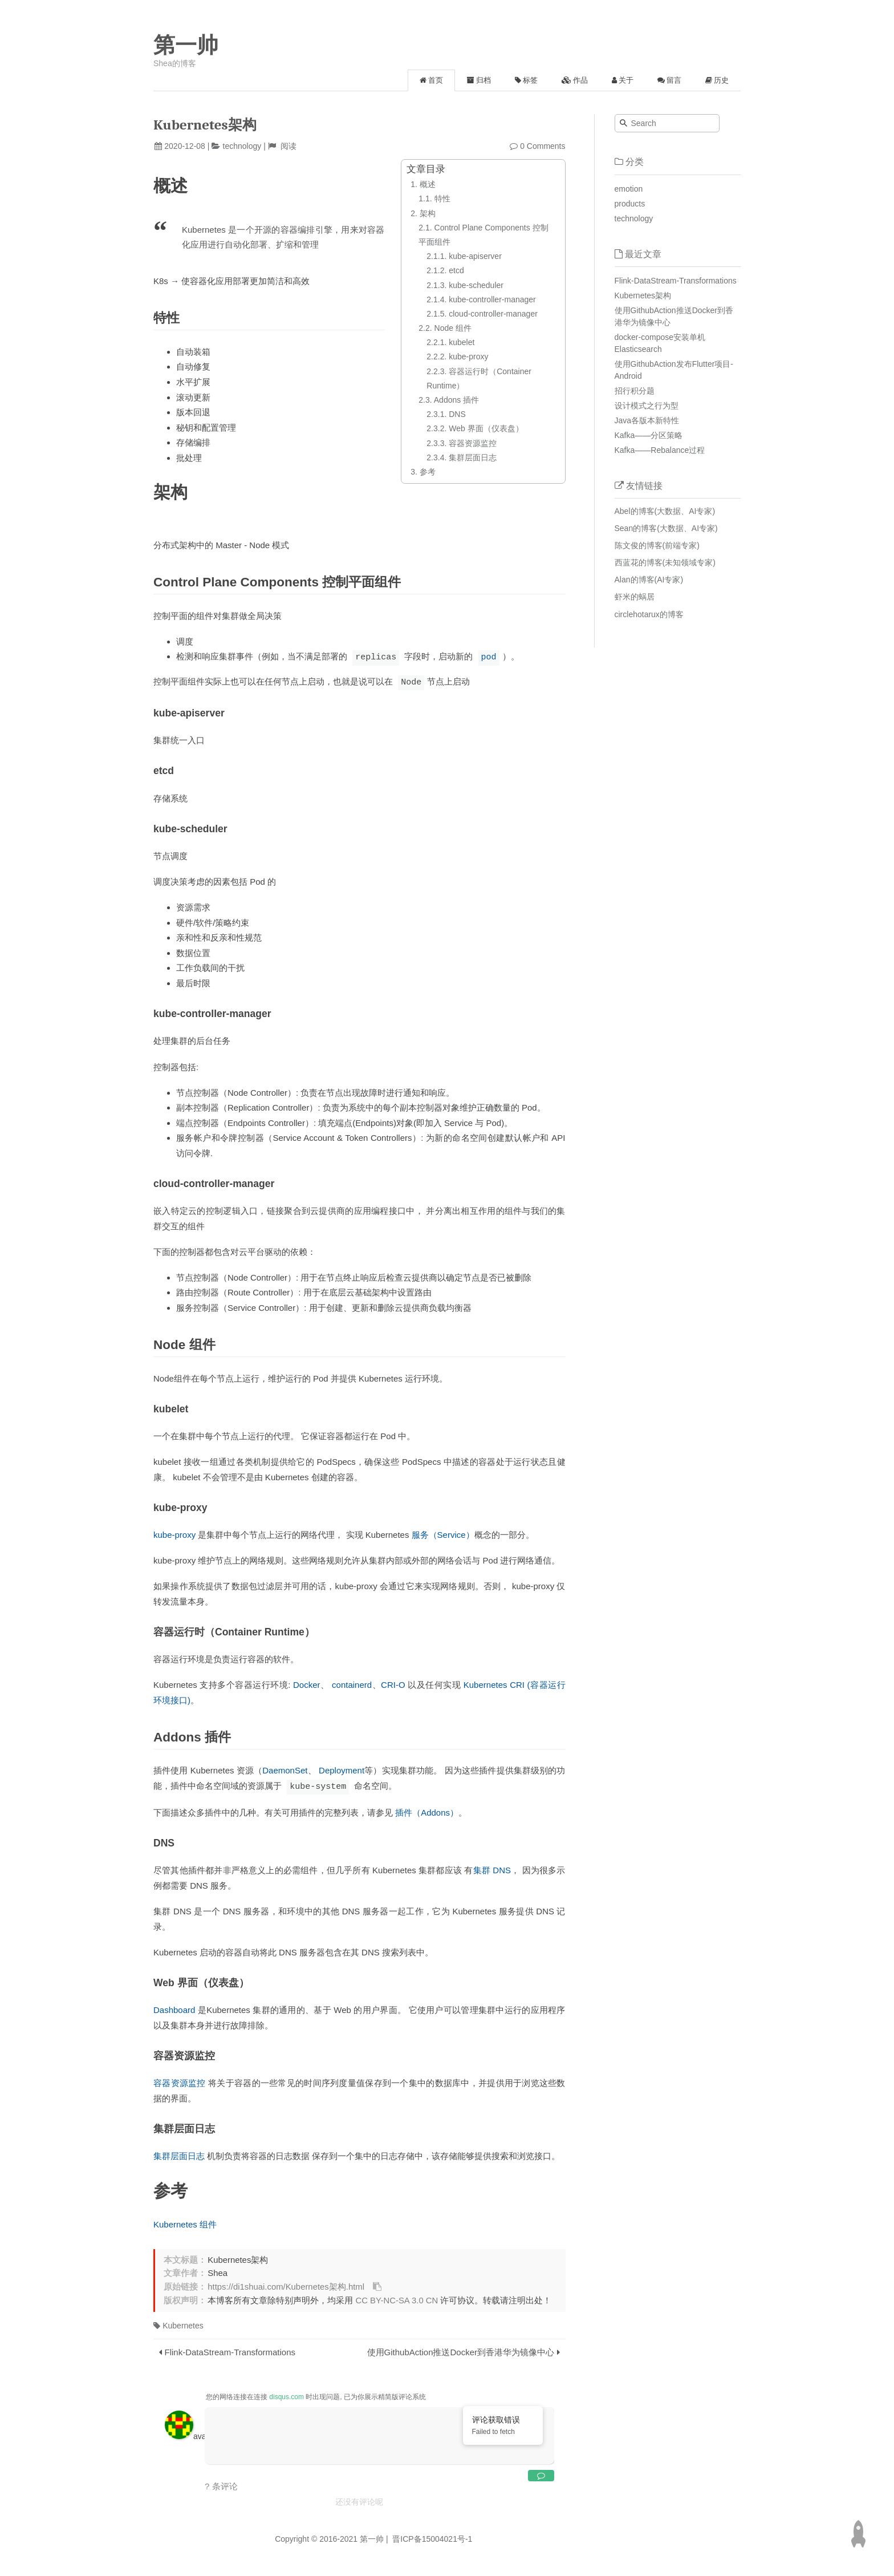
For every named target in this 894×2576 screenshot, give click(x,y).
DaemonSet (284, 1769)
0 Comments (542, 146)
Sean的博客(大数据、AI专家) (666, 528)
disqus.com (286, 2395)
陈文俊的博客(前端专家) (657, 545)
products (630, 203)
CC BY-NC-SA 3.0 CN (396, 2298)
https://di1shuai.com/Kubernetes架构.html (286, 2285)
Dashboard (174, 2008)
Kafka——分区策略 (649, 435)
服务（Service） (443, 1533)
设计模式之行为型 (646, 405)
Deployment (341, 1769)
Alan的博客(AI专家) (649, 579)
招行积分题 (635, 390)
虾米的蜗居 (635, 596)
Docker (306, 1683)
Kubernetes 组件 (185, 2222)
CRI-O (393, 1683)
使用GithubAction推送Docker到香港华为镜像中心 (460, 2350)
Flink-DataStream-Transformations (230, 2350)
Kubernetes (178, 2323)
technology (242, 146)
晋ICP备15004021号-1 (431, 2537)
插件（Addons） (426, 1811)
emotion (629, 188)
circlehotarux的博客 (649, 614)
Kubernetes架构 (643, 295)
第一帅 (185, 45)
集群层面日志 (179, 2154)
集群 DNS (492, 1868)
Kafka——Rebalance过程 (660, 450)
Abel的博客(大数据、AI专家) (665, 511)
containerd (352, 1683)
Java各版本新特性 (647, 420)
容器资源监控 (179, 2081)
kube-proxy (174, 1533)
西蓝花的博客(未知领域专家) (665, 562)
